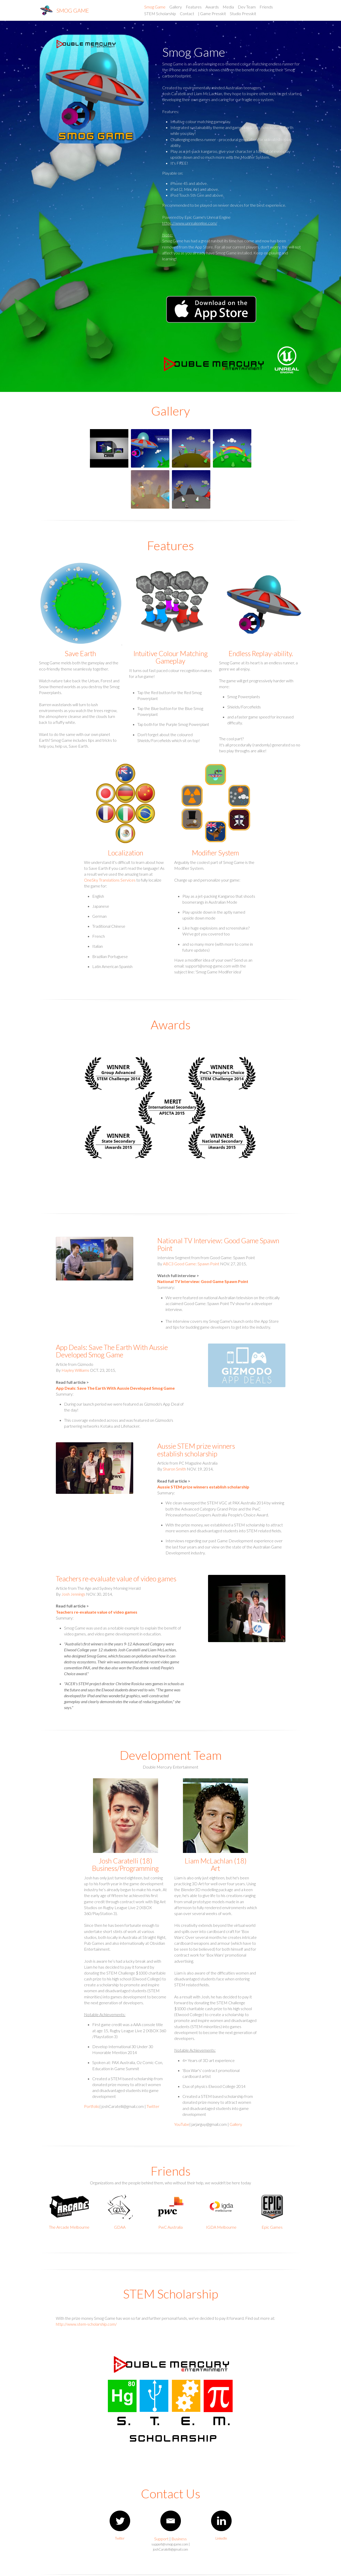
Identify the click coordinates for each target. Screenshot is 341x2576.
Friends (266, 7)
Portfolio (91, 2108)
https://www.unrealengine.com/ (189, 223)
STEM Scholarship (160, 14)
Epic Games (272, 2229)
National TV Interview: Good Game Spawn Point (218, 1246)
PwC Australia (170, 2229)
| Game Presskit (212, 14)
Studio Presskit (243, 14)
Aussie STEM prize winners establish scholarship (203, 1488)
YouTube (181, 2126)
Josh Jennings (73, 1595)
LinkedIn (221, 2541)
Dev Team (247, 7)
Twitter (153, 2108)
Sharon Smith (175, 1470)
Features (194, 7)
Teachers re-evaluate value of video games (116, 1580)
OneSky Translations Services (110, 881)
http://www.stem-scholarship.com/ (86, 2326)
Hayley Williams (75, 1372)
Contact (187, 14)
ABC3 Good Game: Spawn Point (191, 1265)
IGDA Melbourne (221, 2229)
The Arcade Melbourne (69, 2229)
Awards (212, 7)
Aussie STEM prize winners (196, 1448)
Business (179, 2541)
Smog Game (155, 7)
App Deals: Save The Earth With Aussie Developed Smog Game (112, 1353)
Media (228, 7)
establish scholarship (187, 1455)
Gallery (175, 7)
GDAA (120, 2229)
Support (161, 2541)
